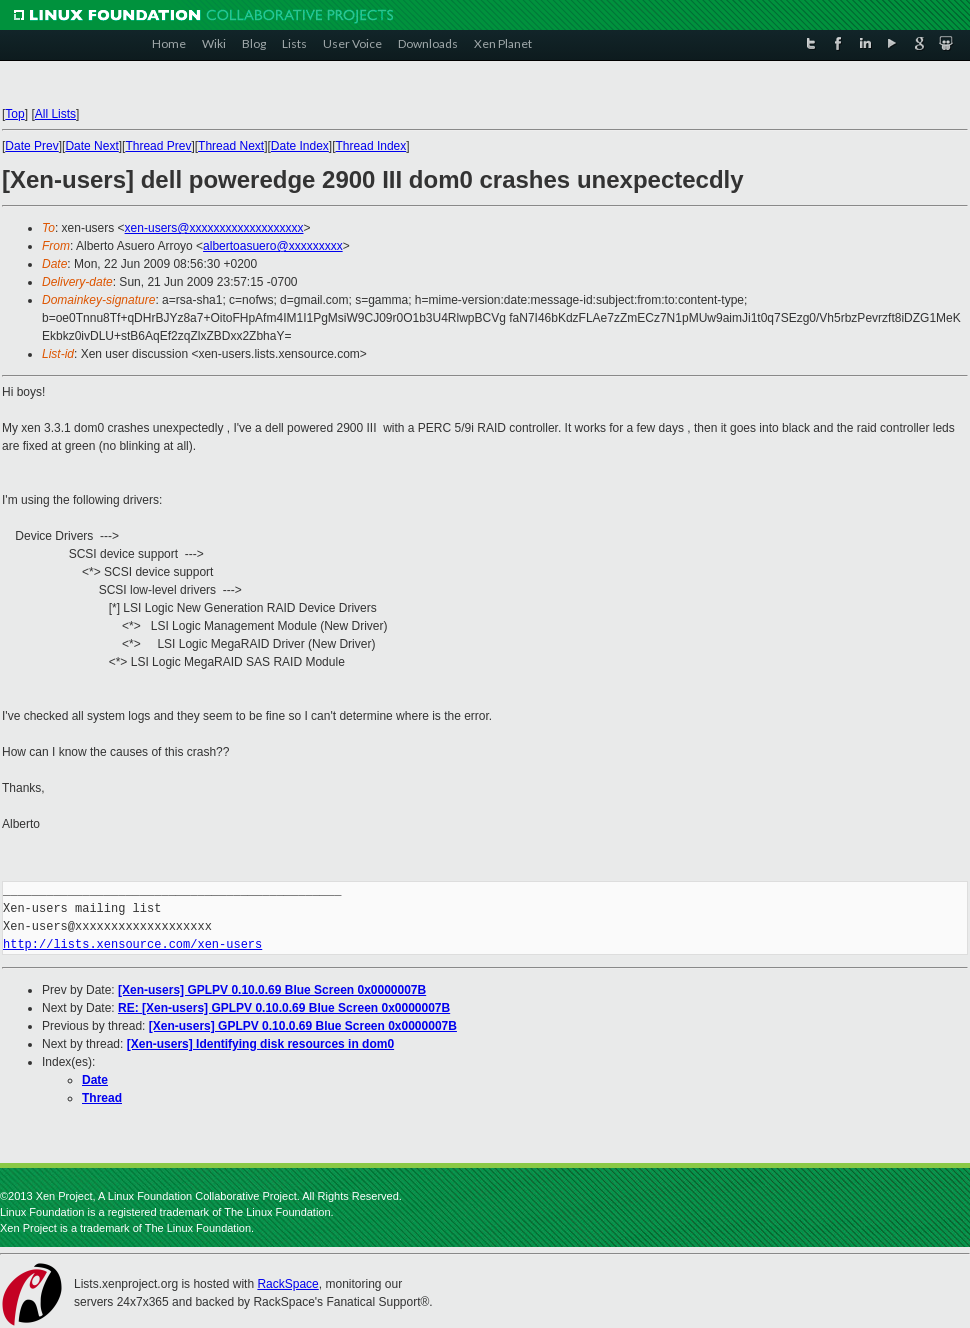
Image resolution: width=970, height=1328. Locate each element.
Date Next (91, 146)
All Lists (55, 114)
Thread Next (231, 146)
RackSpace (287, 1284)
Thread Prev (158, 146)
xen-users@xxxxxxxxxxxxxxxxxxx (214, 228)
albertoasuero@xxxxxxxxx (273, 246)
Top (14, 114)
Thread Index (371, 146)
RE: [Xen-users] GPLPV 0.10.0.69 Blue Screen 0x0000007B (284, 1008)
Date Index (300, 146)
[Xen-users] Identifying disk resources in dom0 (260, 1044)
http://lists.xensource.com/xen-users (132, 944)
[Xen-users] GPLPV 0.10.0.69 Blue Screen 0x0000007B (272, 990)
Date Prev (31, 146)
